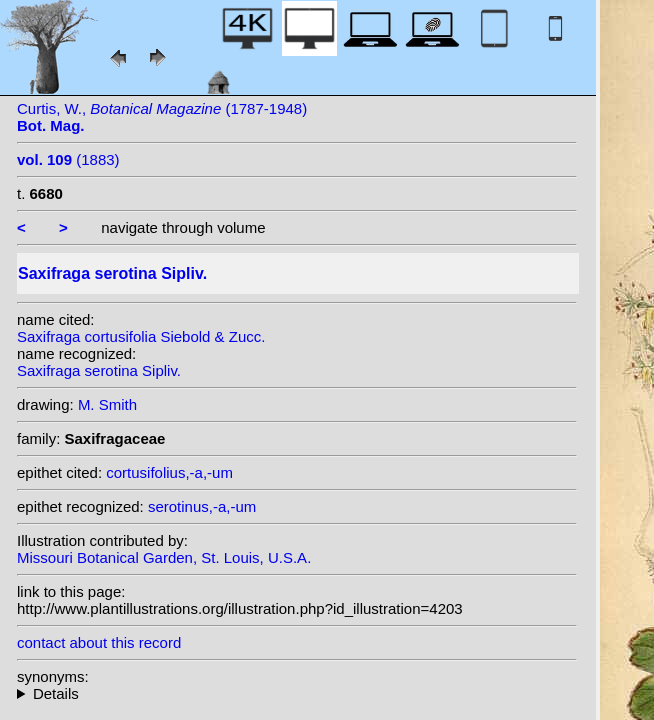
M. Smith (107, 404)
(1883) (68, 159)
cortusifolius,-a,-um (169, 472)
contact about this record (99, 642)
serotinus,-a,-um (202, 506)
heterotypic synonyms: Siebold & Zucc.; (297, 693)
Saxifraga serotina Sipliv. (99, 370)
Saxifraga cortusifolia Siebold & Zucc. (141, 336)
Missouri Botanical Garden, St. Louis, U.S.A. (164, 557)
